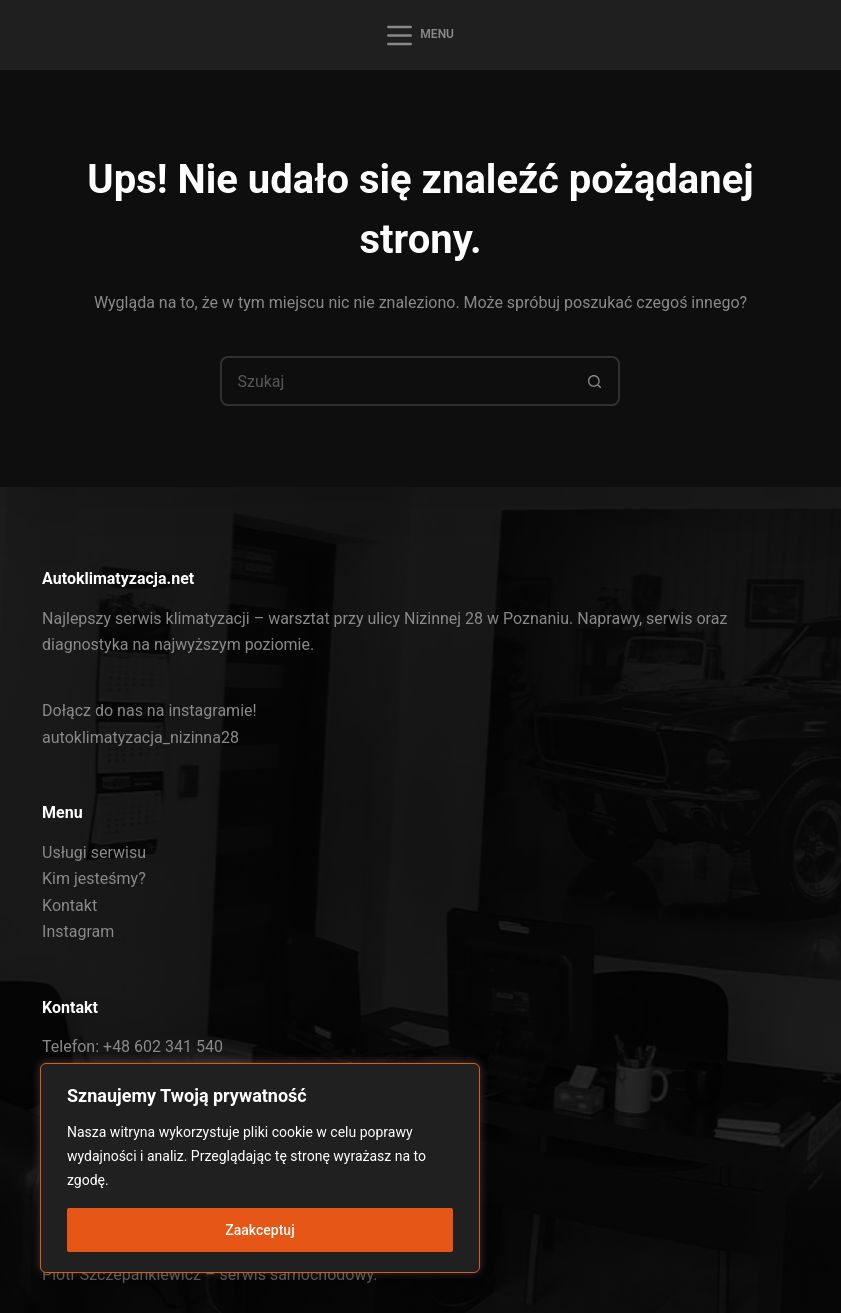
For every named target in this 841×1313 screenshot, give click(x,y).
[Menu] (420, 35)
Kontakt (69, 905)
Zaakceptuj (259, 1230)
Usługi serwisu (94, 852)
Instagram (78, 931)
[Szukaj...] (395, 381)
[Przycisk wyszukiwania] (595, 381)
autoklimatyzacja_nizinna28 (140, 737)
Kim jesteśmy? (94, 878)
